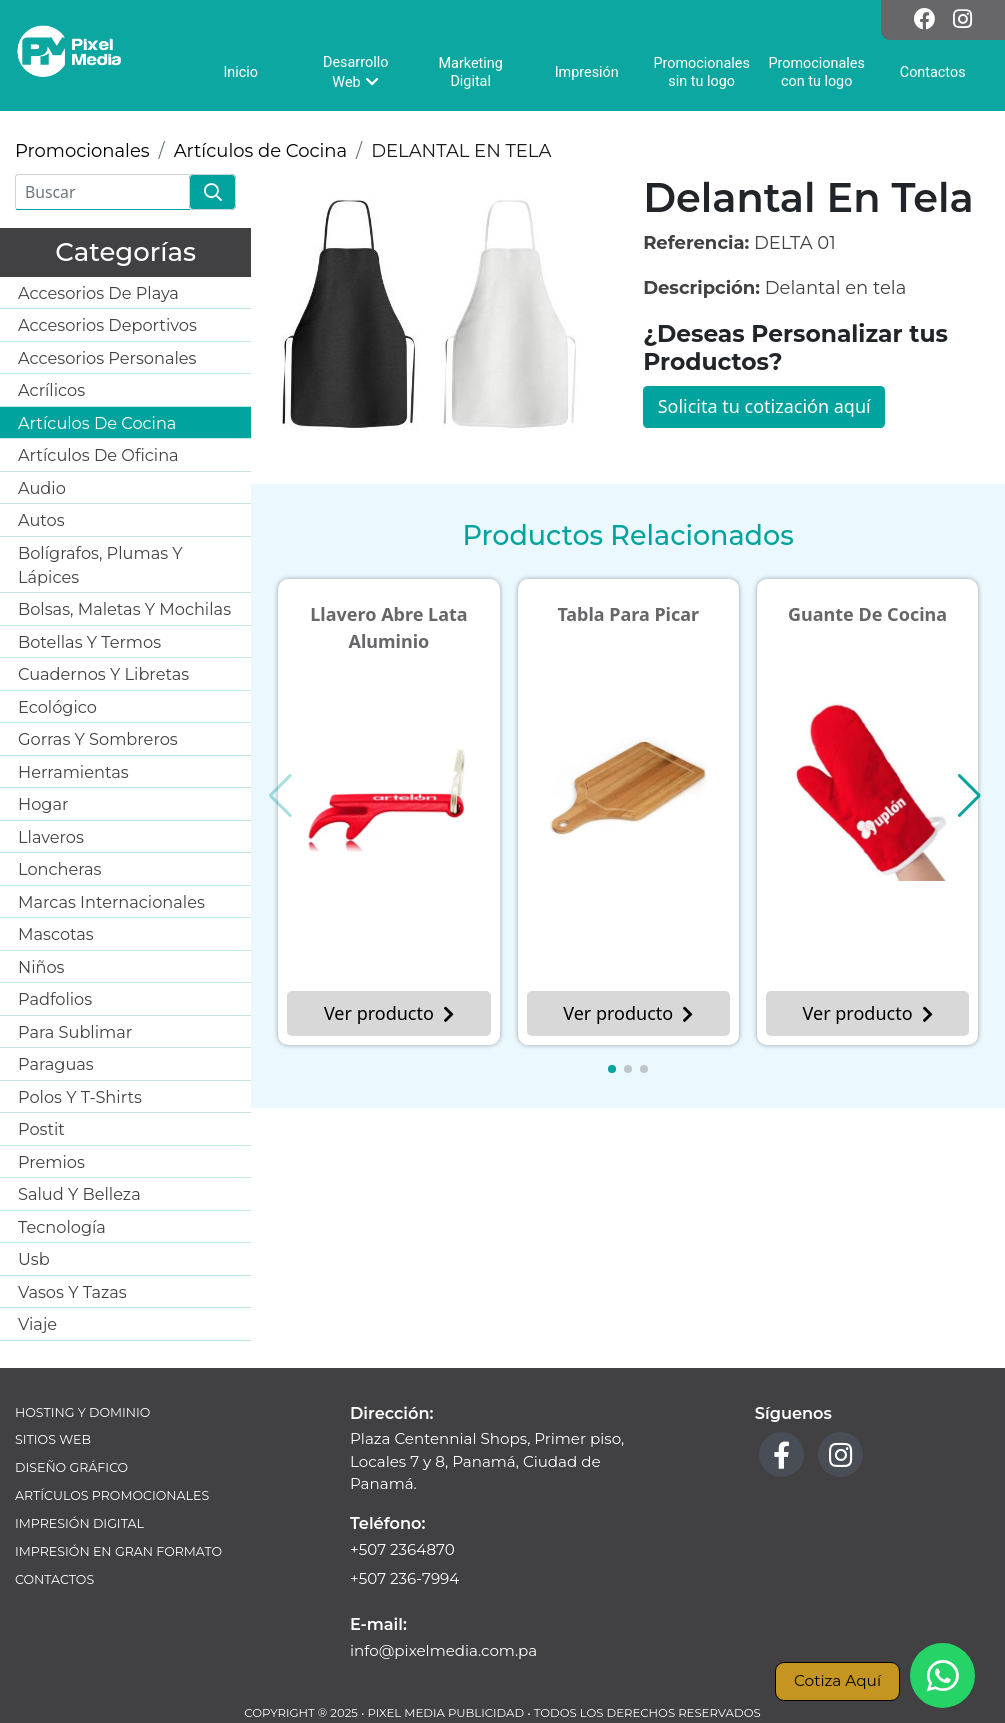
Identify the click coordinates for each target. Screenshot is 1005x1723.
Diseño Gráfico (71, 1467)
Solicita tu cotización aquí (764, 406)
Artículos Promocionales (112, 1495)
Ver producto (389, 1013)
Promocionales (82, 151)
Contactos (54, 1579)
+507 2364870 (402, 1549)
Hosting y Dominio (82, 1412)
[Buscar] (102, 192)
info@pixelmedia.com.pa (443, 1650)
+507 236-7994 (404, 1578)
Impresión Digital (79, 1523)
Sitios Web (53, 1439)
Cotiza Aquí (837, 1680)
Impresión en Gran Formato (118, 1551)
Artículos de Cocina (260, 151)
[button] (612, 1069)
